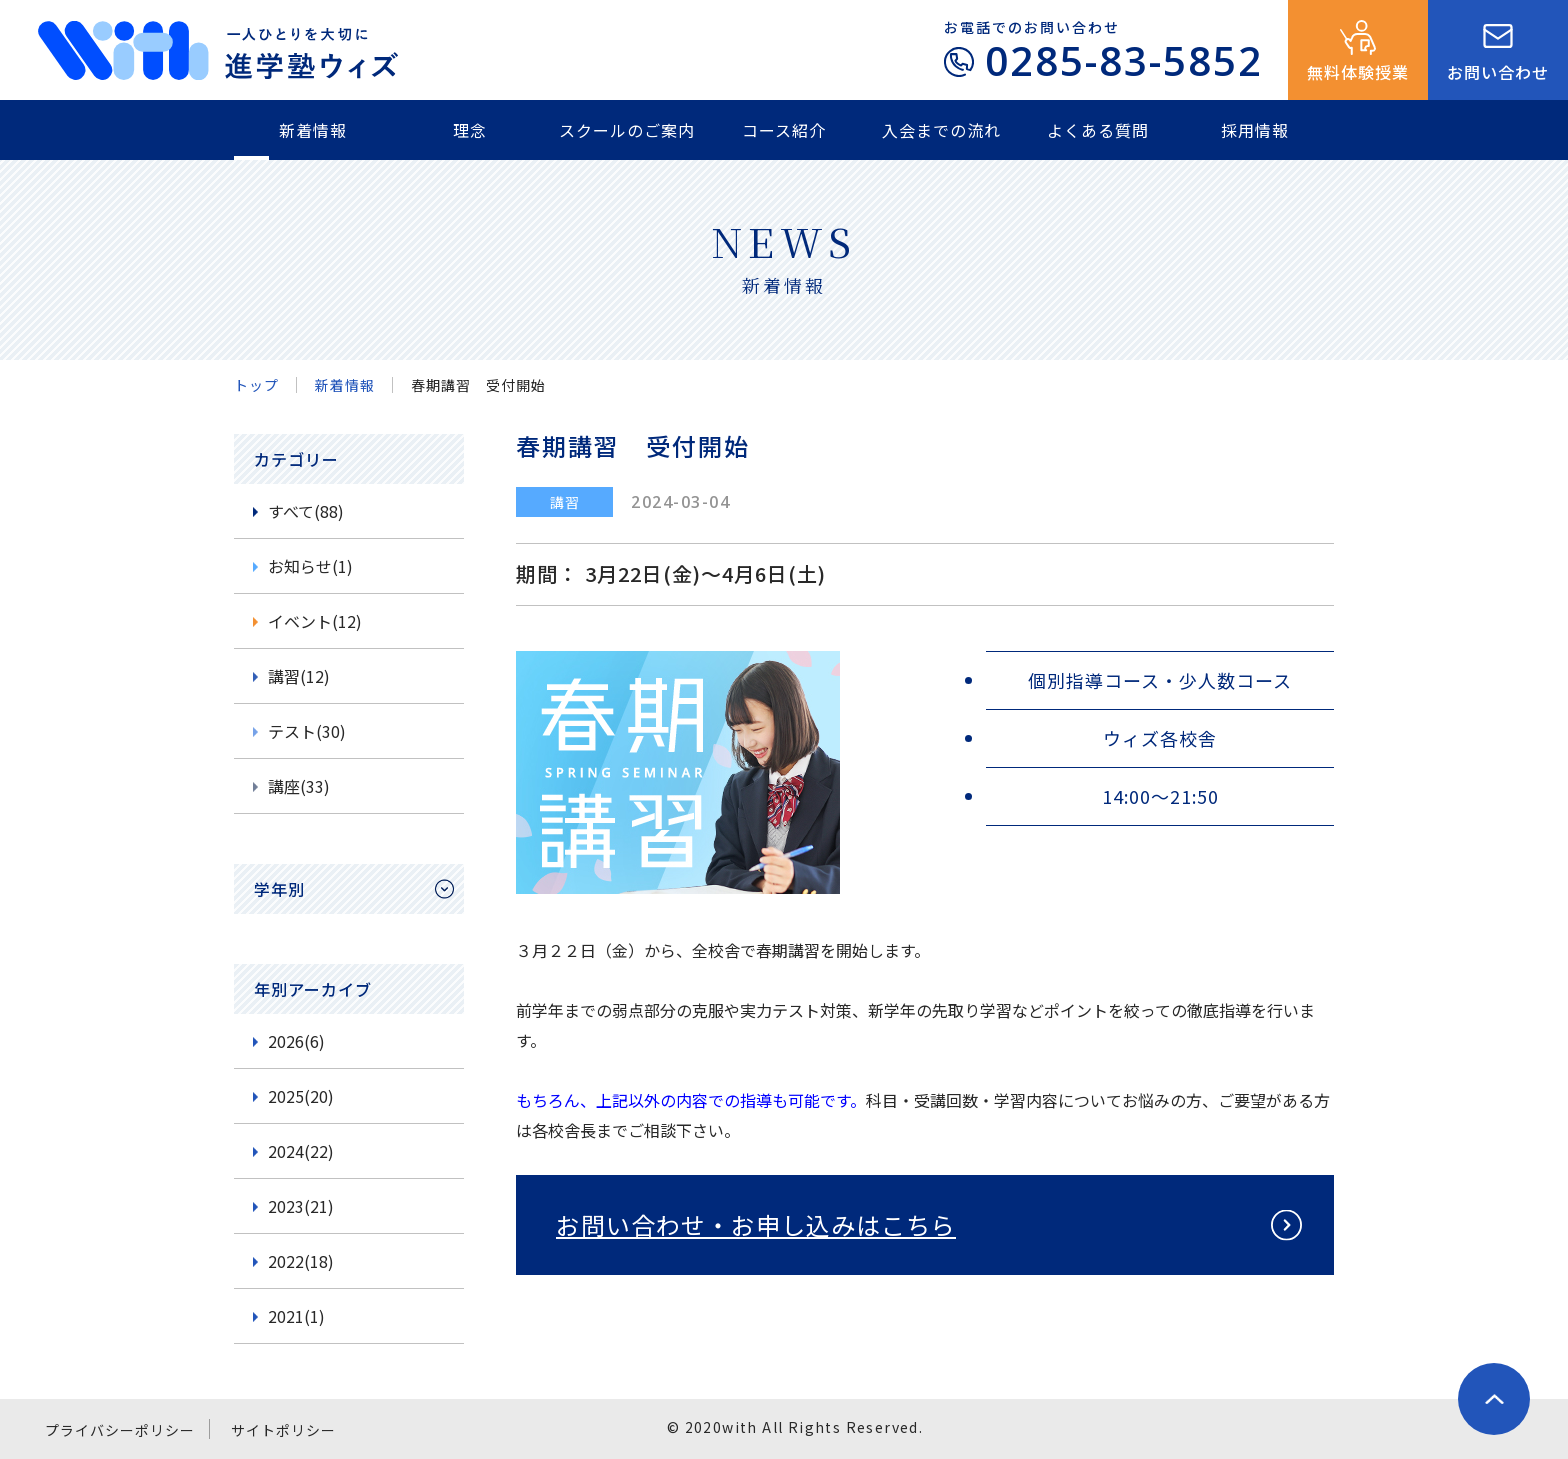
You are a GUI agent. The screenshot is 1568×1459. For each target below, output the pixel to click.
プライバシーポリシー (120, 1430)
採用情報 (1255, 130)
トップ (256, 385)
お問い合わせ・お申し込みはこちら (756, 1224)
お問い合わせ (1498, 72)
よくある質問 (1098, 130)
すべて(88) (306, 511)
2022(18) (301, 1261)
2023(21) (301, 1206)
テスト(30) (307, 731)
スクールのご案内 (627, 130)
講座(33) (299, 786)
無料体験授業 (1358, 72)
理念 (470, 130)
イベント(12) (315, 621)
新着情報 (313, 130)
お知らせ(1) (310, 566)
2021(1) (296, 1316)
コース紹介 (784, 130)
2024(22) (301, 1151)
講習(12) (299, 676)
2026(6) (296, 1041)
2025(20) (301, 1096)
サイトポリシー (283, 1430)
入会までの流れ (941, 130)
